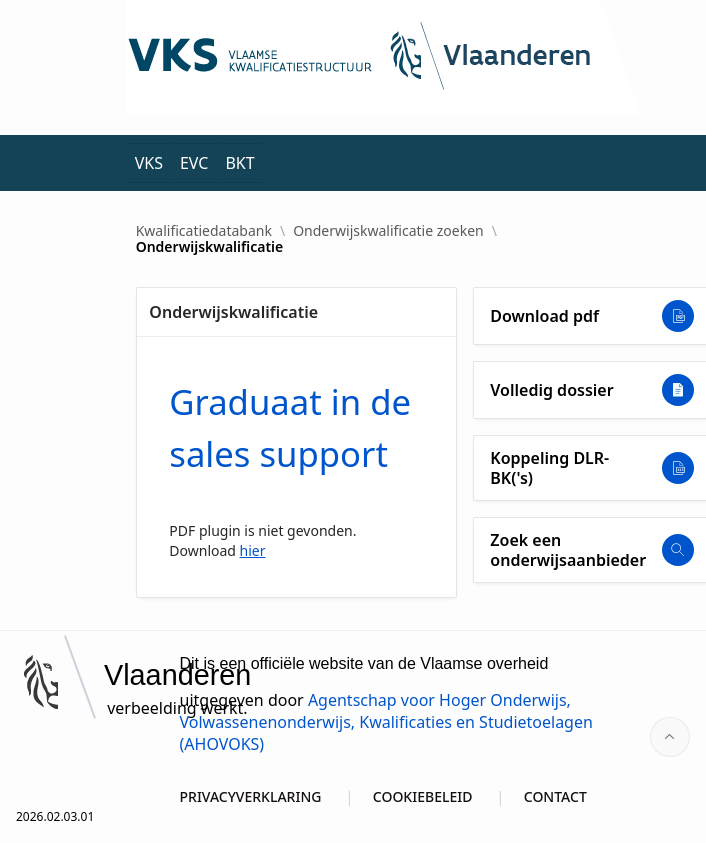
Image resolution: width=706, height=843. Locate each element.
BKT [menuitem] (239, 163)
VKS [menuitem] (149, 163)
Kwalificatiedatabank (204, 231)
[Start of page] (670, 737)
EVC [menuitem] (194, 163)
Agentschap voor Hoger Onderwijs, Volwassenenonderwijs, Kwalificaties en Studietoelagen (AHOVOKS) (386, 722)
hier (253, 550)
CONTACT (555, 796)
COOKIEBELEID (423, 796)
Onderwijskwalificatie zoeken (388, 231)
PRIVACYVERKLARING (251, 796)
